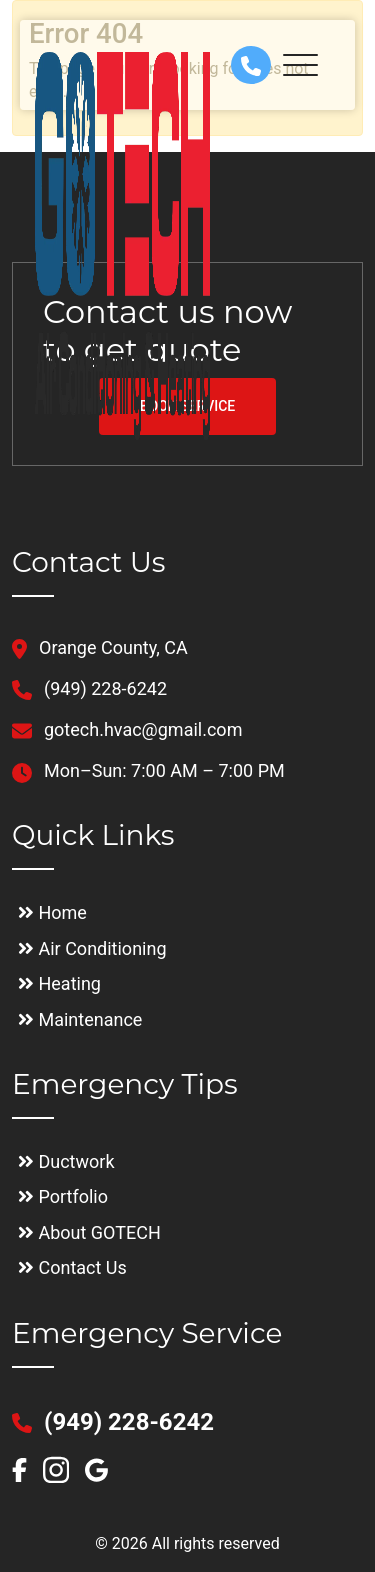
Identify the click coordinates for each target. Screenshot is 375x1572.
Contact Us (72, 1267)
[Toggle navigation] (308, 65)
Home (52, 912)
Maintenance (80, 1019)
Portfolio (63, 1196)
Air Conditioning (92, 948)
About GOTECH (89, 1232)
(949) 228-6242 (89, 688)
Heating (59, 983)
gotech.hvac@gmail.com (127, 729)
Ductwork (66, 1161)
